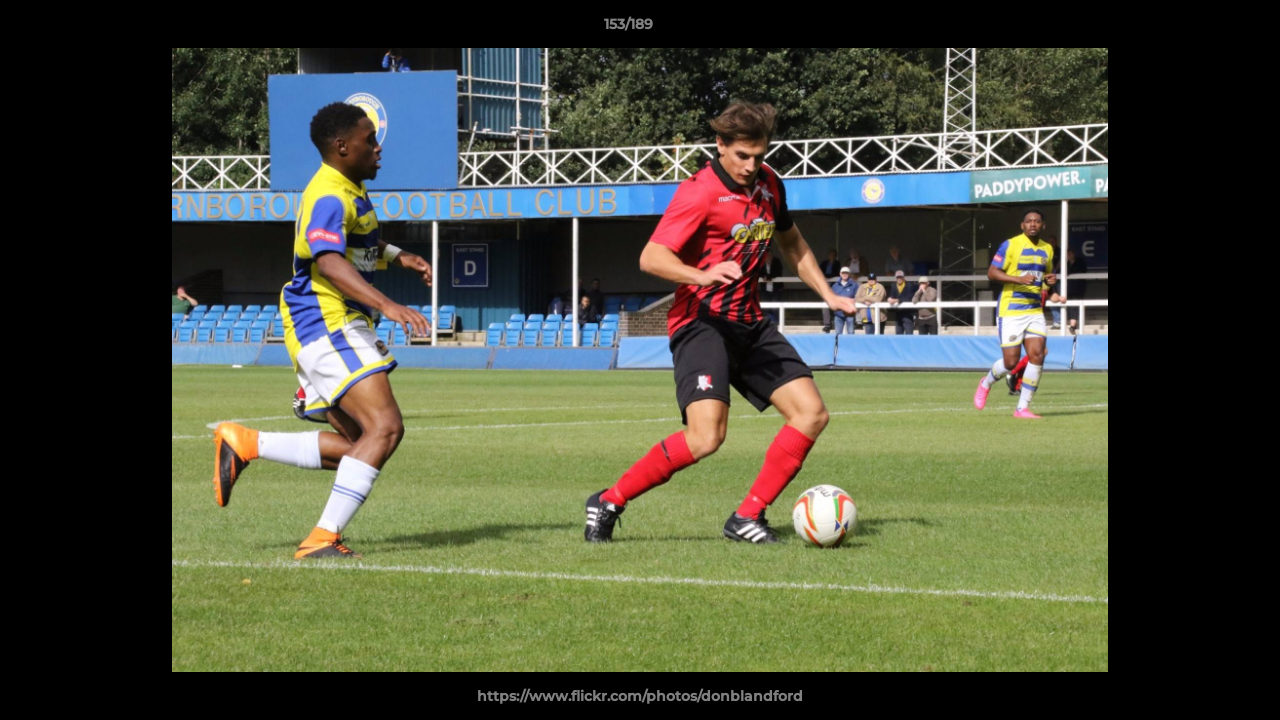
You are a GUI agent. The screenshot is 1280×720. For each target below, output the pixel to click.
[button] (1196, 29)
